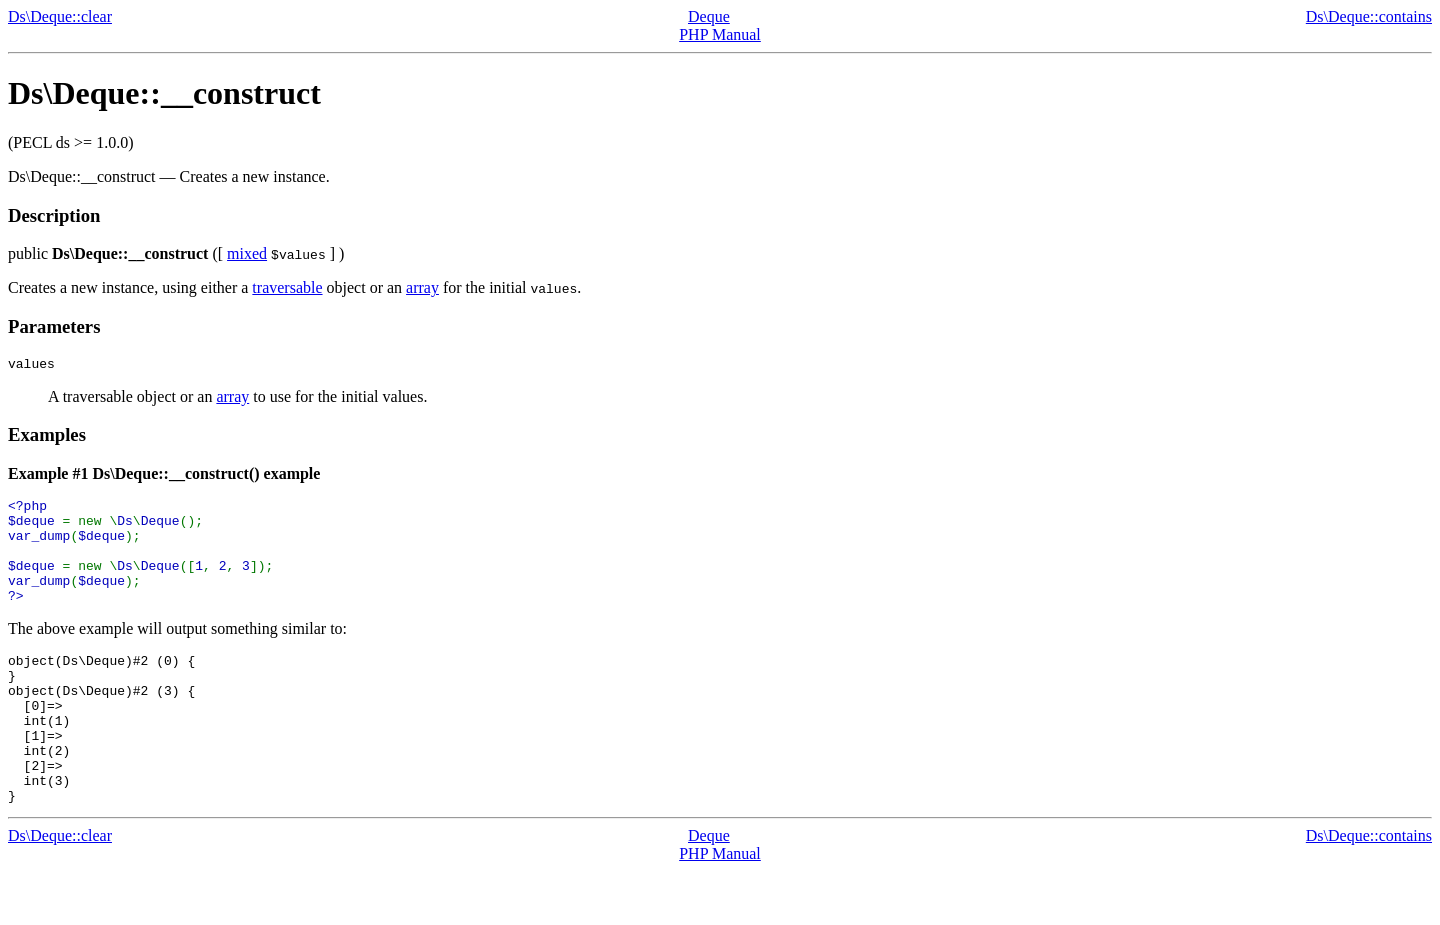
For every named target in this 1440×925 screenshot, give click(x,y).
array (422, 287)
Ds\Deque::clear (60, 16)
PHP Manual (720, 34)
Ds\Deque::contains (1369, 16)
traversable (287, 287)
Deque (709, 16)
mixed (247, 253)
